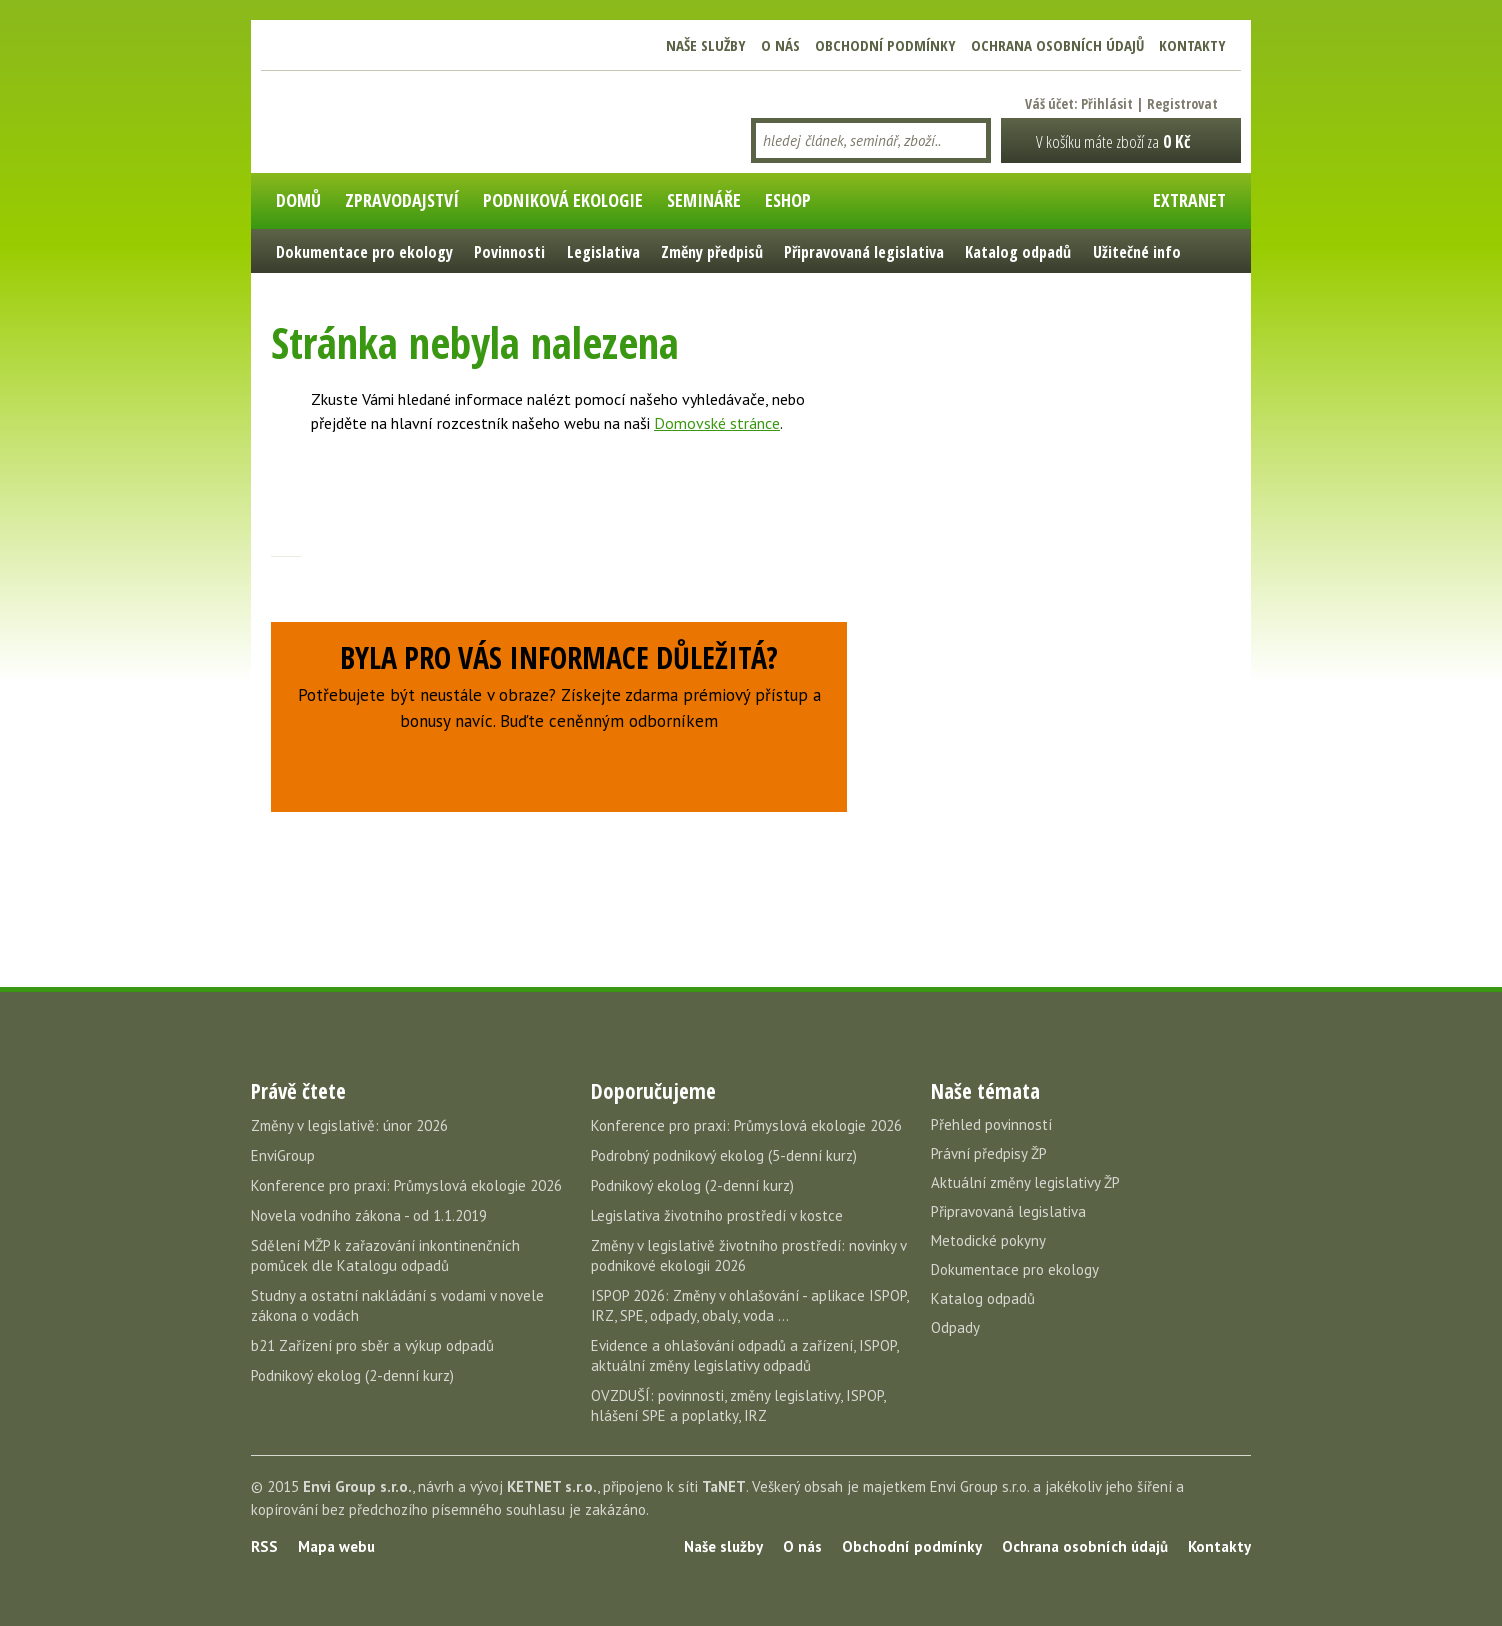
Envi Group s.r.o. (357, 1486)
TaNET (724, 1486)
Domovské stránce (717, 423)
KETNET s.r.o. (552, 1486)
